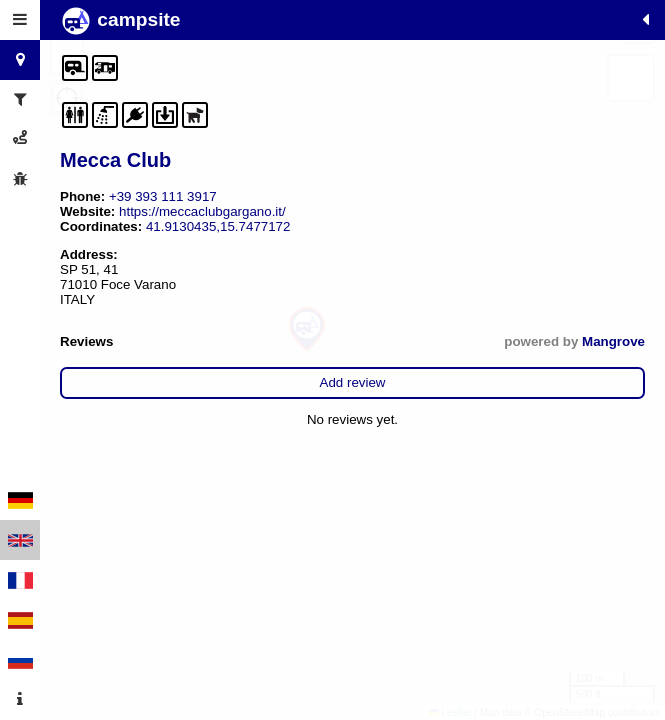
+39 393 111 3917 (163, 196)
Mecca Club (115, 160)
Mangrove (613, 341)
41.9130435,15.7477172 (218, 226)
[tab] (20, 20)
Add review (353, 382)
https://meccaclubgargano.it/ (202, 211)
